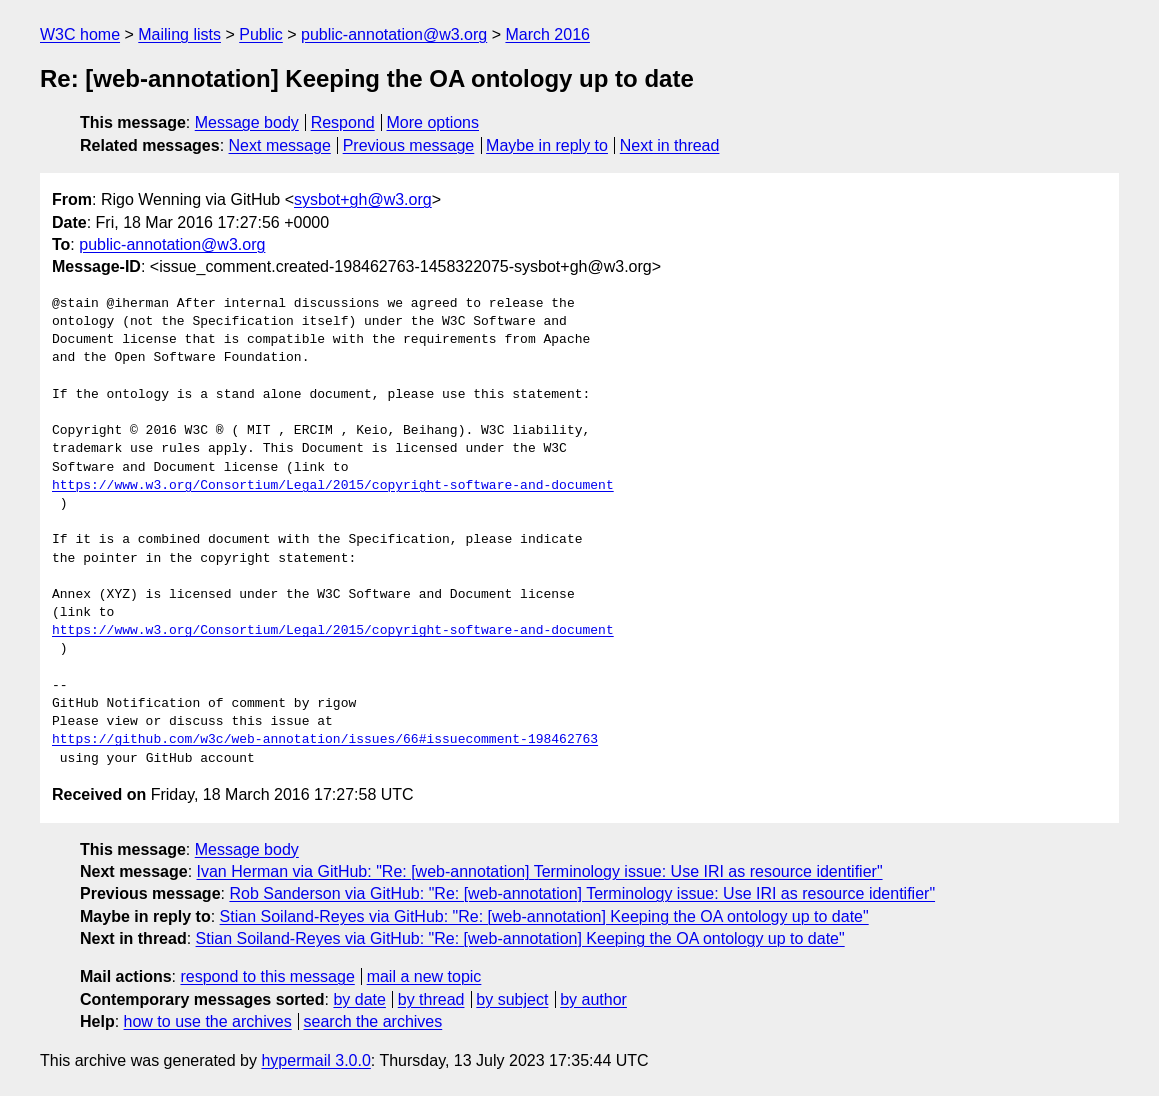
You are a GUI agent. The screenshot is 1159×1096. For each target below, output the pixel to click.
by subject (512, 999)
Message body (247, 122)
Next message (280, 145)
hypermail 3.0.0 (315, 1060)
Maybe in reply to (547, 145)
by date (359, 999)
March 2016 (547, 34)
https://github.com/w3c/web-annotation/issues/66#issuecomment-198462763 (325, 740)
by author (593, 999)
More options (433, 122)
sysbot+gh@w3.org (363, 199)
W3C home (80, 34)
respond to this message (267, 976)
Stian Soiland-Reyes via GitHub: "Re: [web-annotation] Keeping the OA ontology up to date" (544, 916)
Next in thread (670, 145)
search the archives (373, 1021)
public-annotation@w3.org (394, 34)
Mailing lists (179, 34)
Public (261, 34)
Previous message (409, 145)
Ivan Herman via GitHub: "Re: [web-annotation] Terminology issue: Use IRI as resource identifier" (540, 871)
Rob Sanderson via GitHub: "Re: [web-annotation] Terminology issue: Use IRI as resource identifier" (582, 893)
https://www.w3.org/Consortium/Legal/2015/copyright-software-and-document (333, 486)
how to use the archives (208, 1021)
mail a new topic (424, 976)
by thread (431, 999)
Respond (343, 122)
